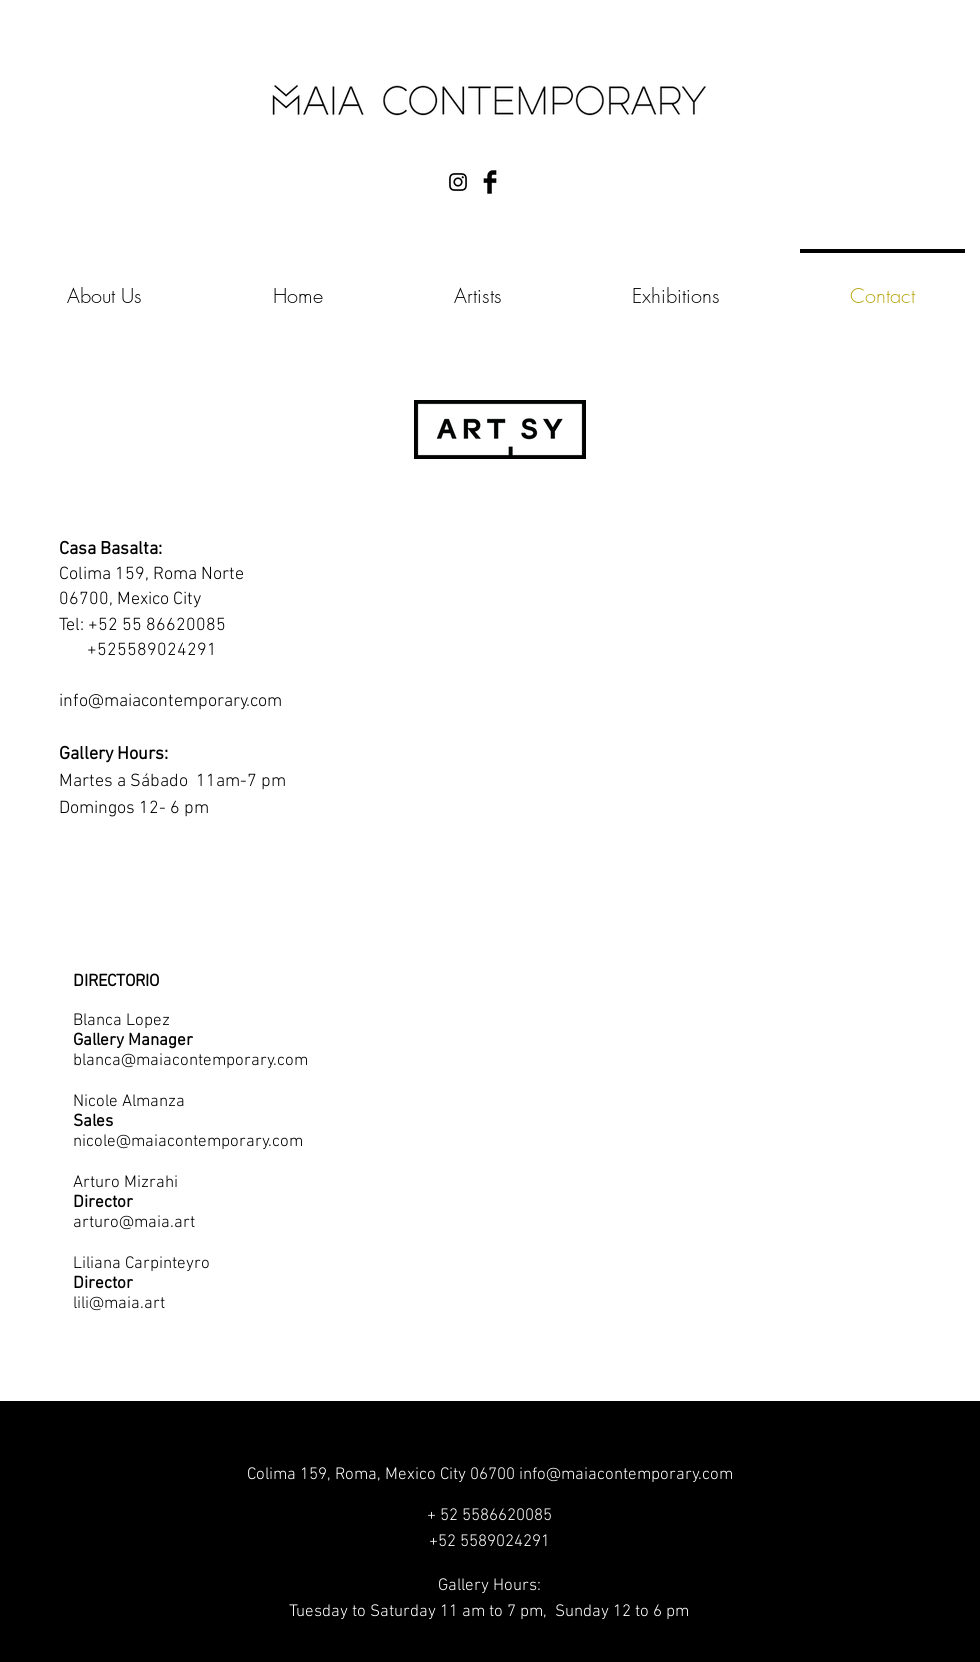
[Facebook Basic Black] (490, 182)
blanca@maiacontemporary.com (190, 1061)
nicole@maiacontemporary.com (188, 1142)
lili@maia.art (119, 1304)
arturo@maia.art (134, 1223)
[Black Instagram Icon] (458, 182)
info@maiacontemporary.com (170, 701)
